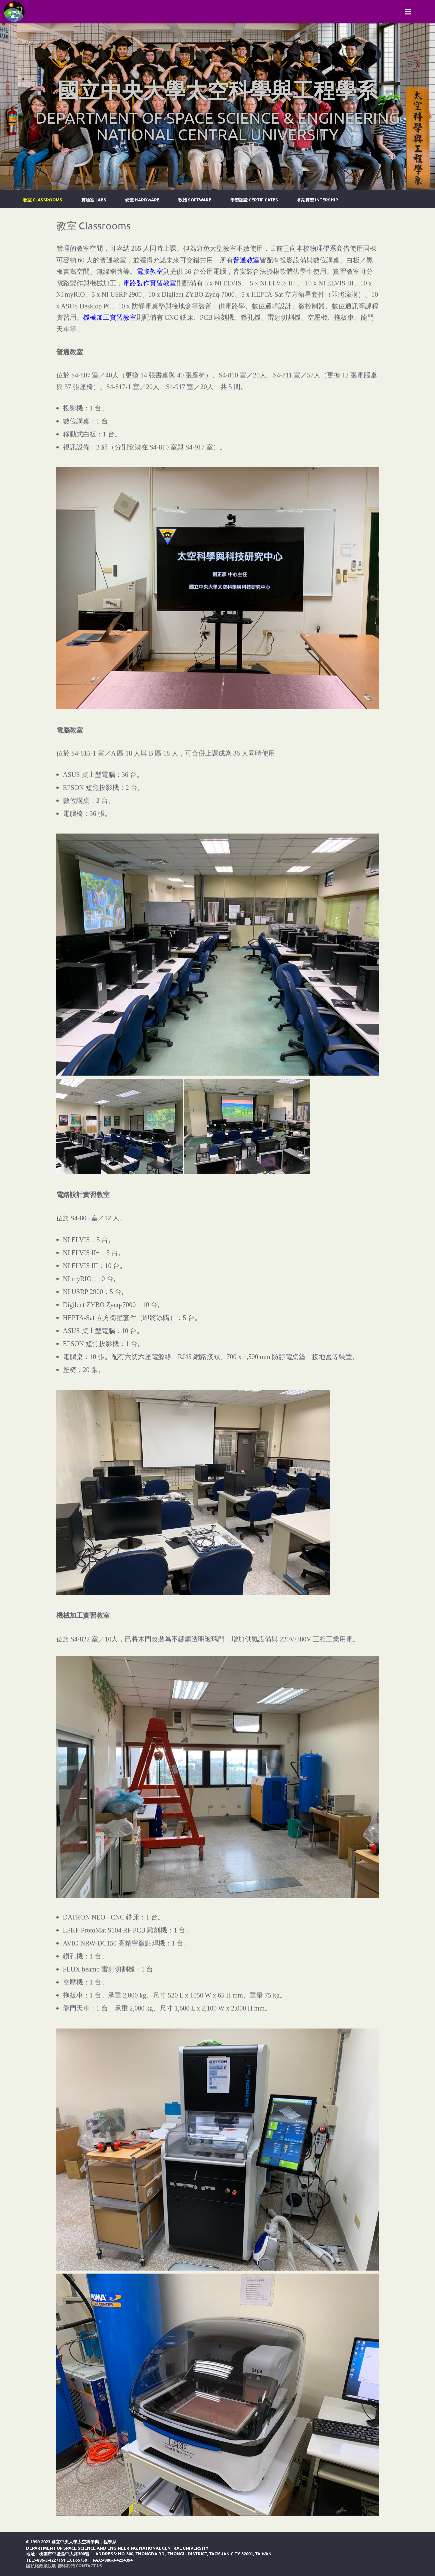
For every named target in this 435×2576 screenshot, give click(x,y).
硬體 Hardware (142, 199)
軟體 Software (194, 199)
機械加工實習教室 (109, 317)
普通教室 (246, 260)
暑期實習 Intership (317, 199)
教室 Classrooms (42, 199)
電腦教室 (149, 271)
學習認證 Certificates (254, 199)
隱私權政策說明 (41, 2565)
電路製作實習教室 (149, 283)
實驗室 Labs (93, 199)
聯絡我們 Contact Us (79, 2565)
